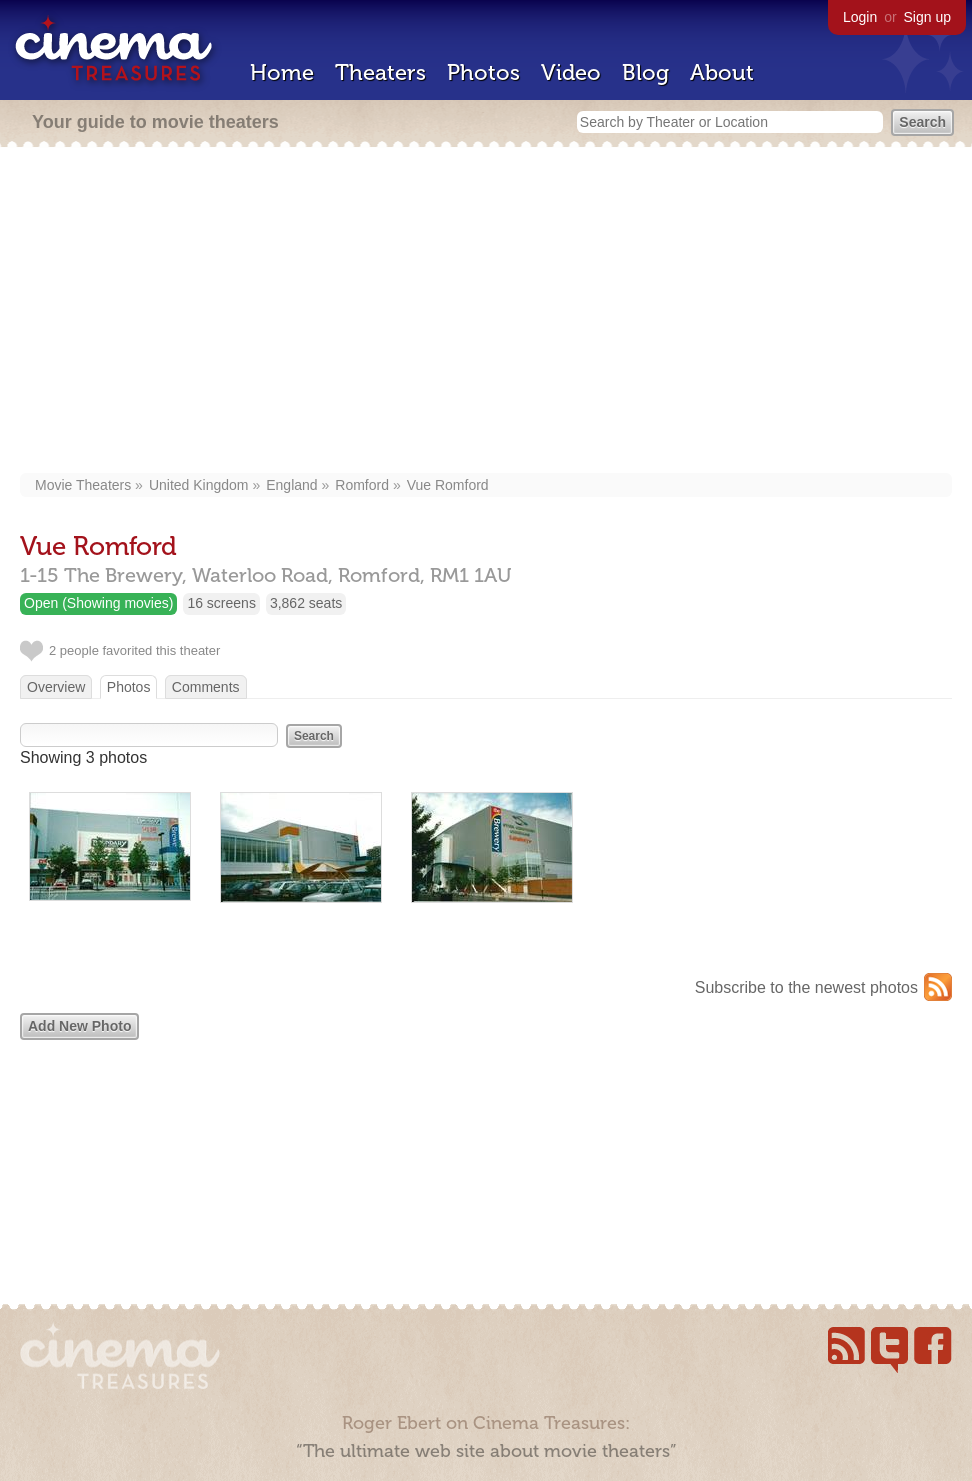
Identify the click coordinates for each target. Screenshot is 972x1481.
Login (860, 17)
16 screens (221, 603)
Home (282, 72)
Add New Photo (79, 1026)
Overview (56, 687)
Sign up (927, 17)
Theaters (380, 72)
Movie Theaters (83, 485)
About (722, 72)
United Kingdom (199, 485)
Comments (206, 687)
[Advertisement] (486, 312)
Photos (483, 72)
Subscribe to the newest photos (806, 987)
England (291, 485)
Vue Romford (448, 485)
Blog (645, 72)
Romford (362, 485)
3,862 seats (306, 603)
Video (571, 72)
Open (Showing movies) (98, 603)
